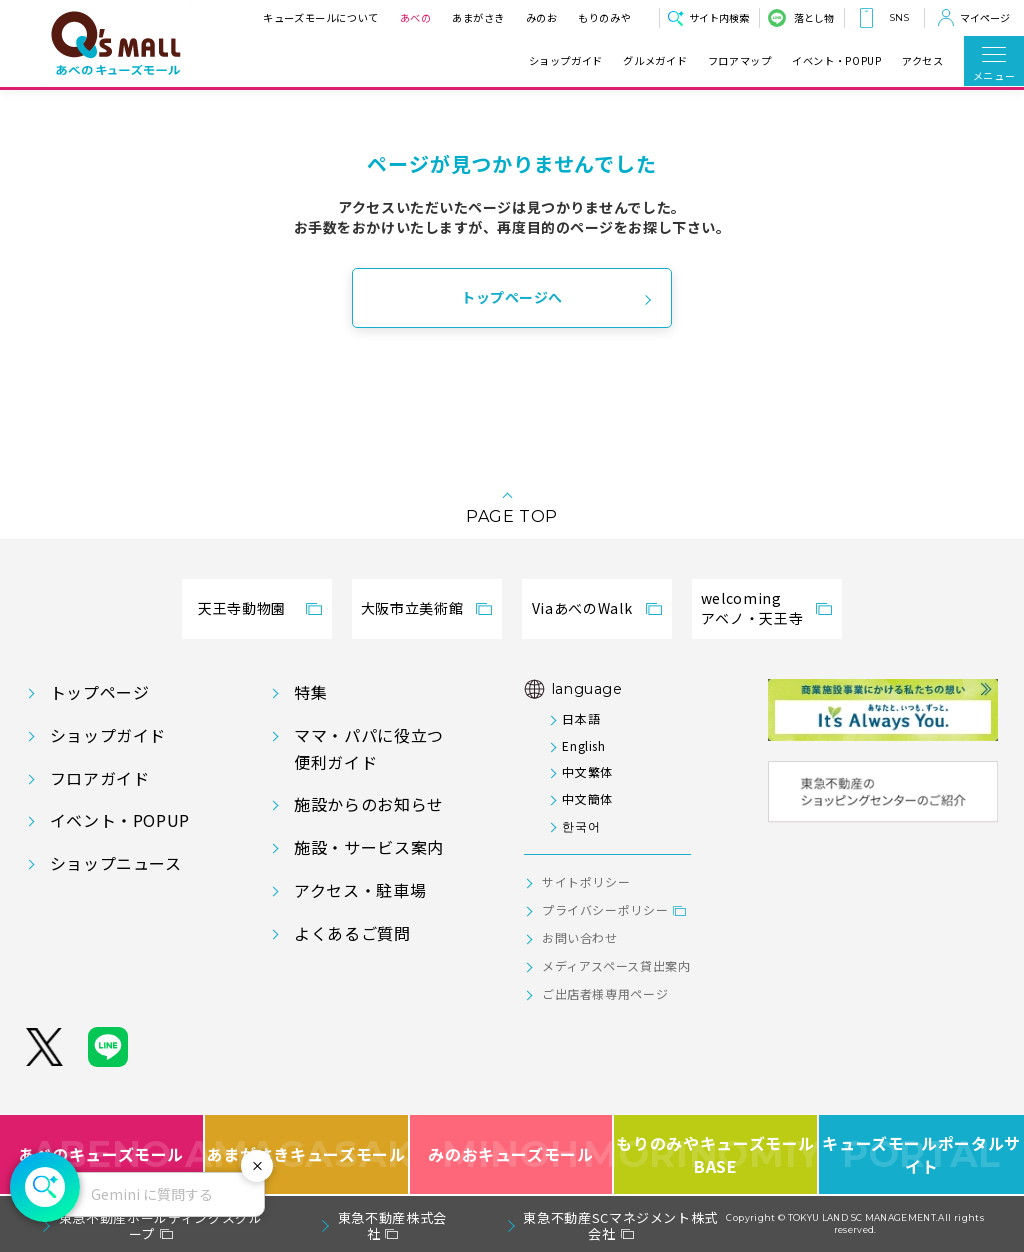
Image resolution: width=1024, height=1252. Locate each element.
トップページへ (512, 297)
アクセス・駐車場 (360, 890)
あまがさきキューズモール (307, 1154)
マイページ (985, 17)
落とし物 (814, 17)
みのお (541, 17)
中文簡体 (587, 798)
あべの (415, 17)
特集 (310, 692)
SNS (899, 17)
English (583, 745)
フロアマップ (740, 61)
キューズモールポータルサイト (921, 1154)
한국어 (581, 825)
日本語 (581, 718)
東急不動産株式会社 (392, 1225)
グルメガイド (655, 61)
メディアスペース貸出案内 (616, 965)
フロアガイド (100, 778)
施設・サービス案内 (369, 847)
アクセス (923, 61)
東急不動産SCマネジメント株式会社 (620, 1225)
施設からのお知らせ (369, 804)
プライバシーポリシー (605, 909)
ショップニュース (116, 863)
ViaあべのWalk (582, 608)
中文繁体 (587, 771)
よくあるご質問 (352, 933)
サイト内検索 (719, 17)
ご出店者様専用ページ (605, 993)
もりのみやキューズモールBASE (716, 1154)
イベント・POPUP (836, 61)
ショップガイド (566, 61)
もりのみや (604, 17)
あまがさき (478, 17)
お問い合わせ (580, 937)
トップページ (100, 692)
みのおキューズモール (510, 1154)
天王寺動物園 (242, 608)
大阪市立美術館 (412, 608)
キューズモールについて (321, 17)
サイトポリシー (586, 881)
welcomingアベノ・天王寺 (752, 608)
